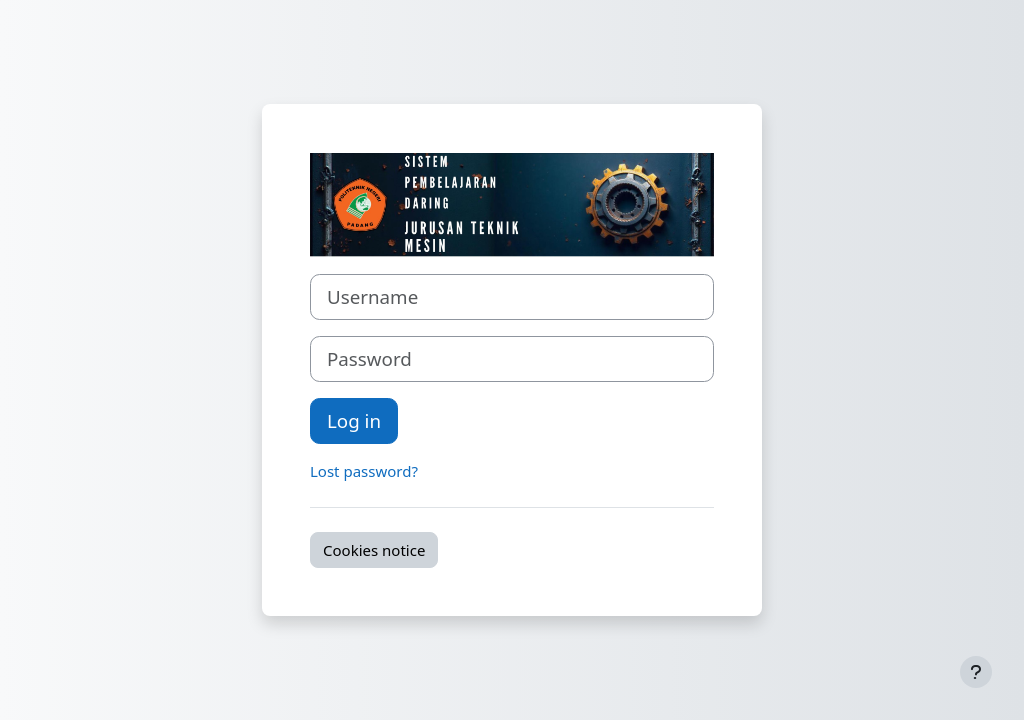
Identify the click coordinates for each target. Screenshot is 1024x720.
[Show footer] (976, 672)
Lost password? (364, 471)
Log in (354, 420)
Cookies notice (374, 550)
